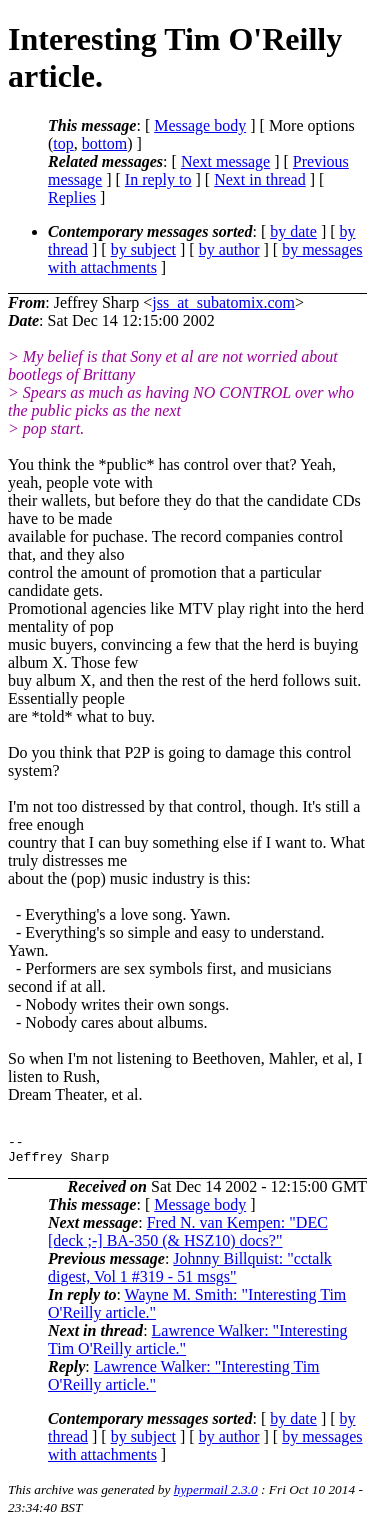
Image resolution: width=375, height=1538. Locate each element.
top (63, 143)
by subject (143, 249)
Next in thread (260, 179)
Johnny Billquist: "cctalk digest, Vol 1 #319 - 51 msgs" (190, 1273)
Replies (72, 197)
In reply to (158, 179)
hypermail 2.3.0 (216, 1495)
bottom (104, 143)
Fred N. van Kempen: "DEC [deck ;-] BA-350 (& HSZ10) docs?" (188, 1237)
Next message (225, 161)
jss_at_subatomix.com (223, 302)
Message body (200, 125)
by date (293, 231)
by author (229, 249)
